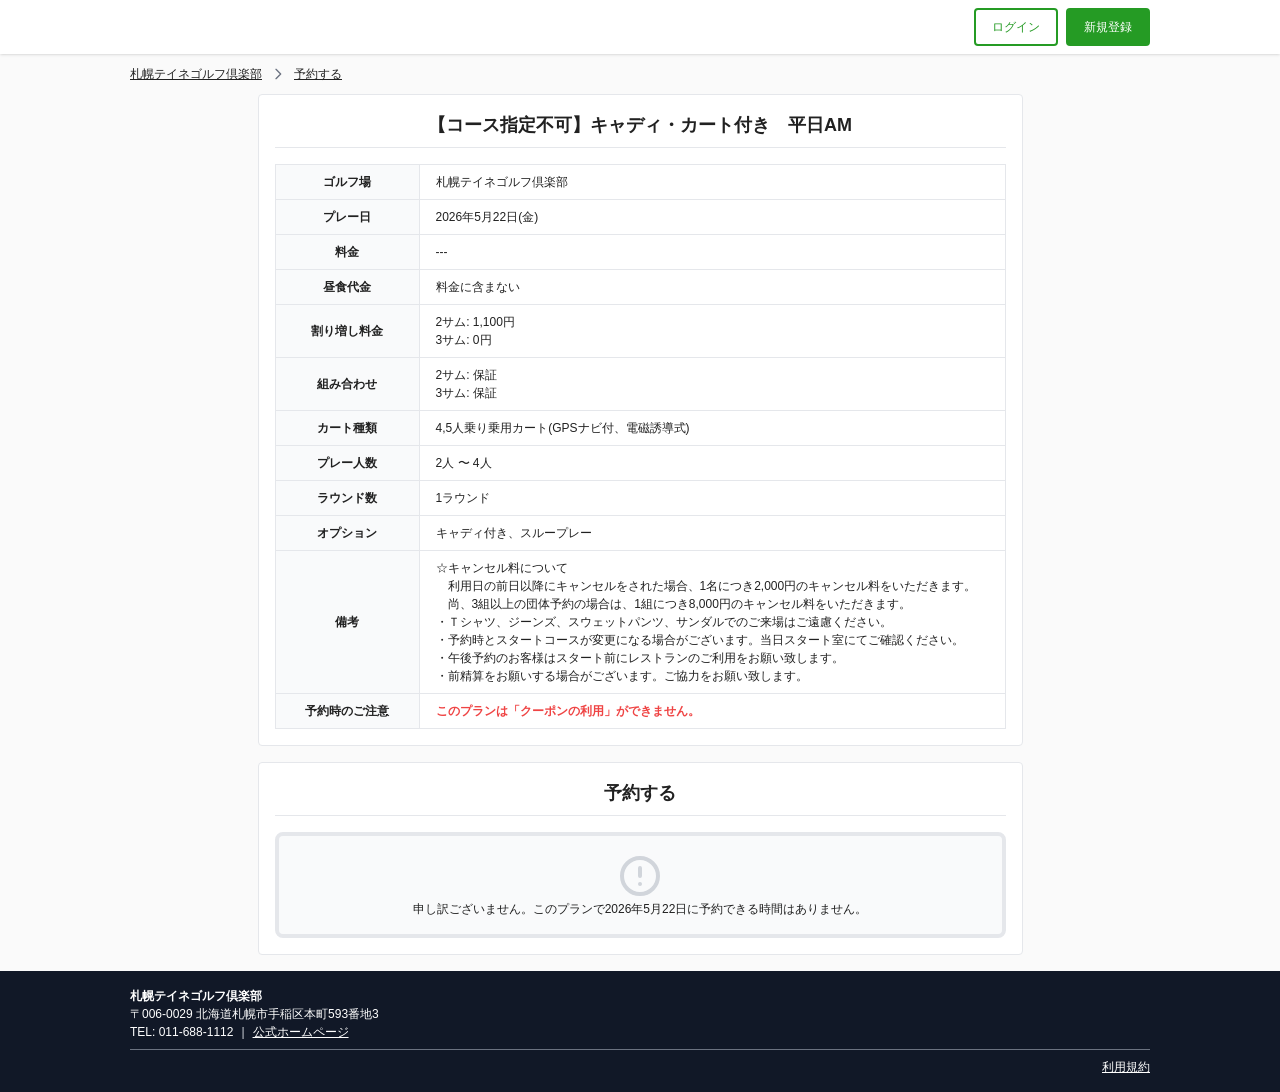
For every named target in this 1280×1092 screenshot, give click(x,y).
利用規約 (1126, 1067)
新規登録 (1108, 27)
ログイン (1016, 27)
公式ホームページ (301, 1032)
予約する (318, 74)
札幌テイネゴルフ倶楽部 (196, 74)
